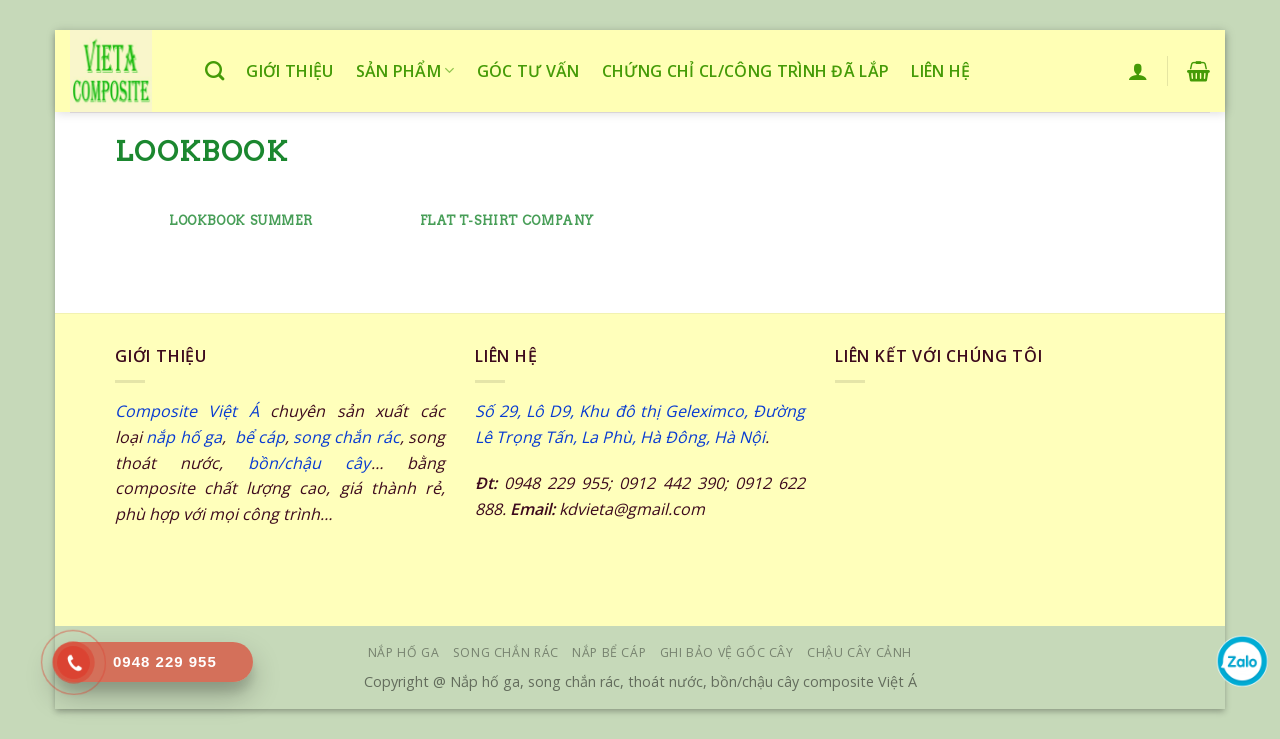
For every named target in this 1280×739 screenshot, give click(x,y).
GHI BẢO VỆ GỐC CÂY (727, 652)
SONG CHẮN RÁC (506, 652)
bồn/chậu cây (309, 463)
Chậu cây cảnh (859, 652)
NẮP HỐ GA (404, 652)
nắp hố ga (184, 437)
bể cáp (257, 437)
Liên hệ (940, 71)
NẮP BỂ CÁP (609, 652)
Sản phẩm (405, 71)
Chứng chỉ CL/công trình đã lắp (746, 71)
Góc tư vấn (528, 71)
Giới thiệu (289, 71)
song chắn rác (346, 437)
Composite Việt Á (187, 411)
